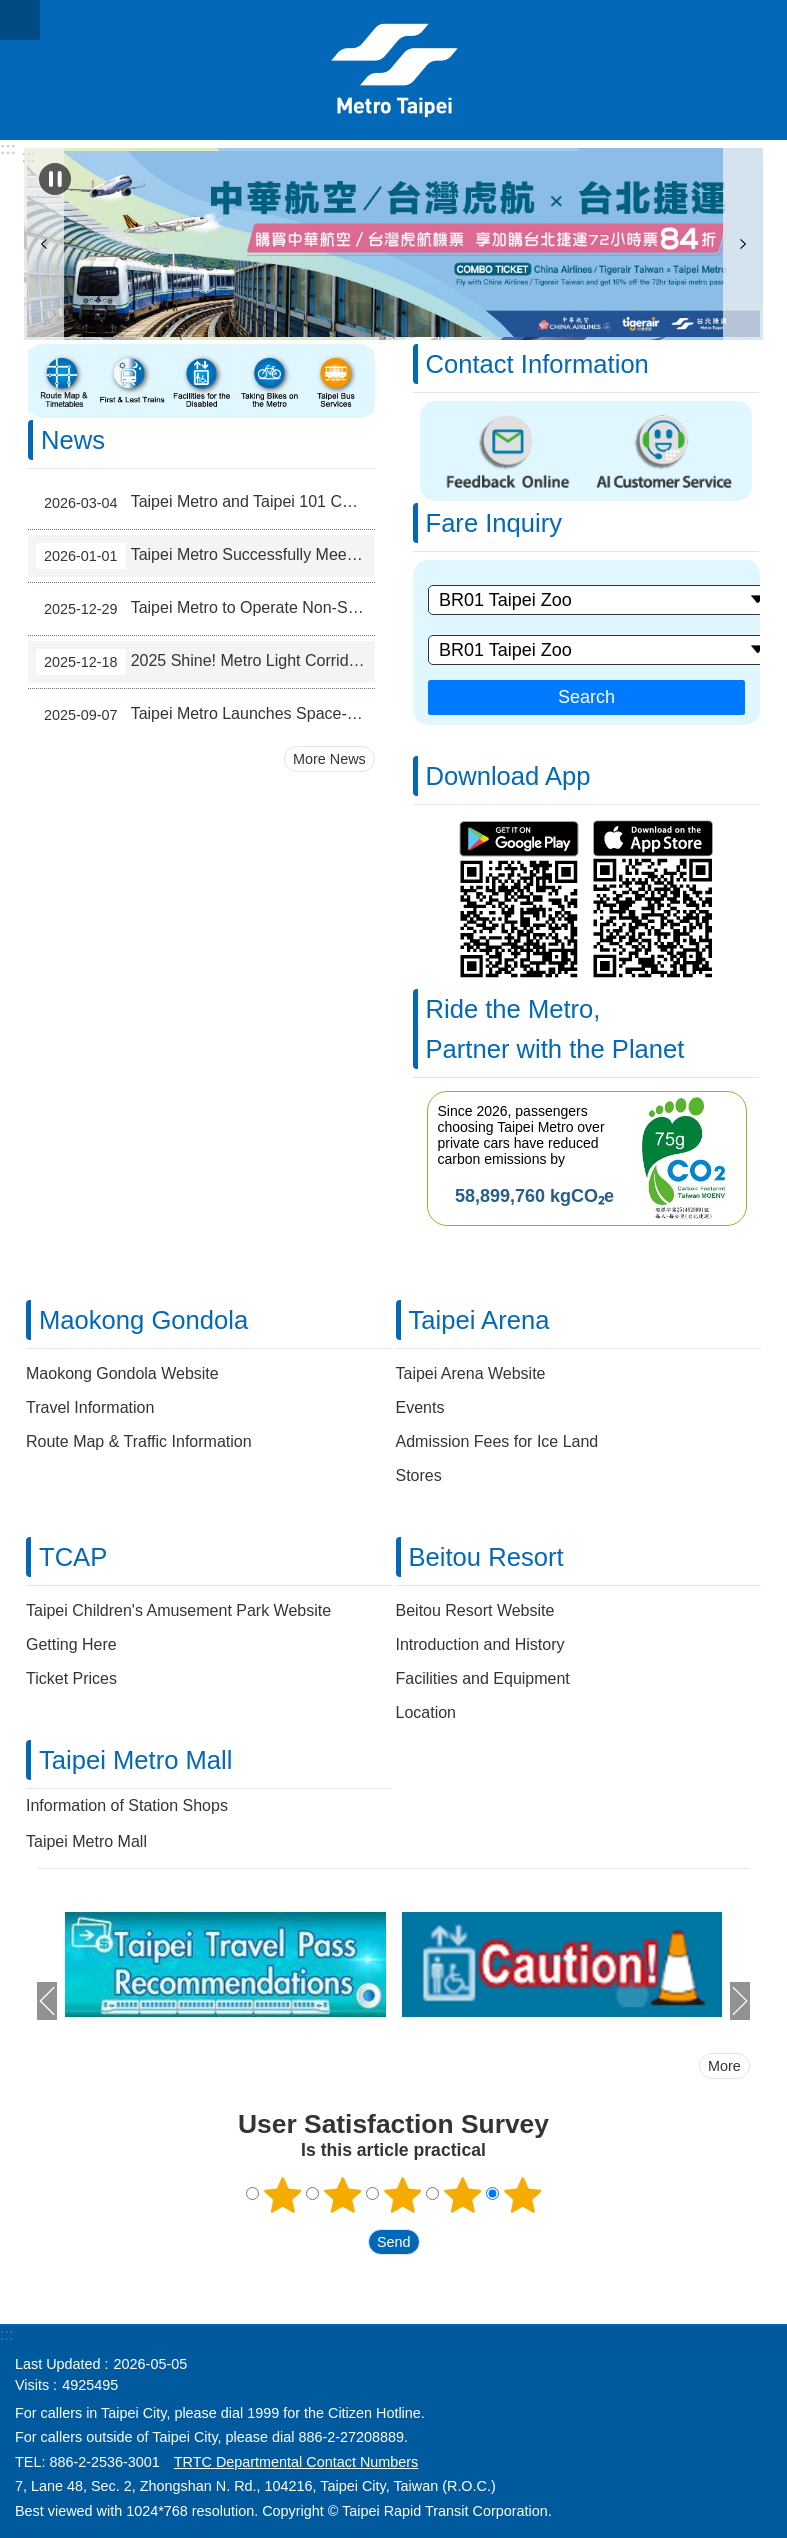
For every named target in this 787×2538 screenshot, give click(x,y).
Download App (508, 776)
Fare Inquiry (494, 523)
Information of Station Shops (127, 1805)
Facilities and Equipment (483, 1678)
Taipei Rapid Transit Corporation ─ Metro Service (393, 70)
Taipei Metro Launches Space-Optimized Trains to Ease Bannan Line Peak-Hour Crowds (205, 715)
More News (329, 759)
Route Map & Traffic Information (139, 1441)
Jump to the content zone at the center (10, 10)
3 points (402, 2195)
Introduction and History (480, 1644)
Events (420, 1407)
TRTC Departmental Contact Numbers (296, 2462)
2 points (342, 2195)
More (724, 2066)
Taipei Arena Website (471, 1373)
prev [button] (44, 244)
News (73, 440)
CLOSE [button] (20, 20)
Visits (32, 2385)
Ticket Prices (71, 1678)
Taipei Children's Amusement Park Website (178, 1610)
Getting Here (71, 1644)
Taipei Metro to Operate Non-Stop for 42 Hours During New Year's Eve (205, 609)
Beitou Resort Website (475, 1610)
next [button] (743, 244)
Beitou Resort (486, 1557)
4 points (462, 2195)
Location (426, 1712)
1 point (282, 2195)
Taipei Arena (479, 1320)
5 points (522, 2195)
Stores (419, 1475)
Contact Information (537, 364)
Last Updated (58, 2364)
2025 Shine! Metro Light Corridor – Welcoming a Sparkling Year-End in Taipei (205, 662)
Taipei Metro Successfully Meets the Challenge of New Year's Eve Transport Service (205, 556)
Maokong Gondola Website (122, 1373)
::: (8, 148)
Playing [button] (55, 179)
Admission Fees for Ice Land (497, 1441)
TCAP (73, 1557)
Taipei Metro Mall (135, 1760)
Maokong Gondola (143, 1320)
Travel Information (90, 1407)
